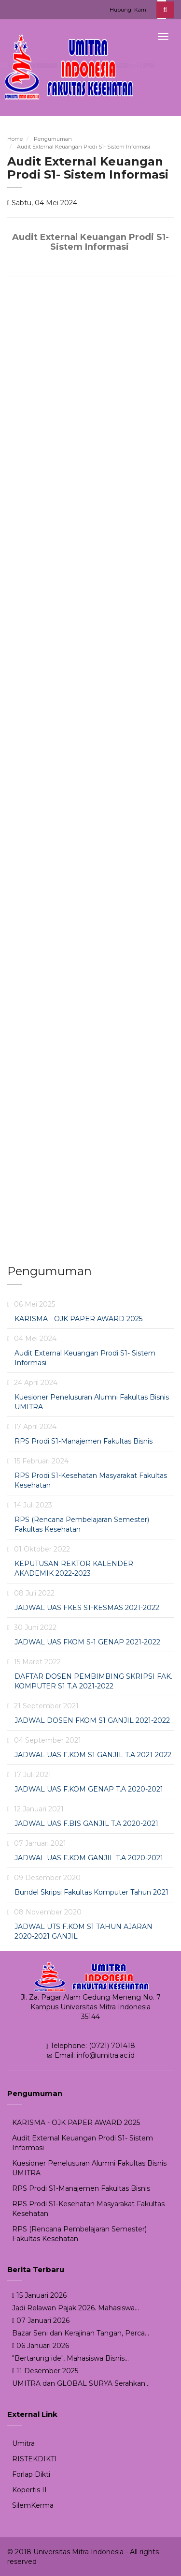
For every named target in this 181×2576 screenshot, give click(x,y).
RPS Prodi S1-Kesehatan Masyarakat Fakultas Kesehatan (88, 2208)
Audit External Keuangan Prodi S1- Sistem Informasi (83, 146)
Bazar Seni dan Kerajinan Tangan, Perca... (80, 2333)
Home (15, 139)
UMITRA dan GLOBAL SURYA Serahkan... (81, 2383)
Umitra (23, 2443)
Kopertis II (29, 2490)
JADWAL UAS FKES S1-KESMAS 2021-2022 (86, 1607)
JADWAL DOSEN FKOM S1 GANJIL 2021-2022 (92, 1720)
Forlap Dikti (31, 2474)
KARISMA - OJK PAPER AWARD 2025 (78, 1318)
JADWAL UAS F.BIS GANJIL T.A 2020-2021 (86, 1823)
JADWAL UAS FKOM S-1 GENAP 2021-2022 (87, 1642)
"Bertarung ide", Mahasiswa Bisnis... (70, 2358)
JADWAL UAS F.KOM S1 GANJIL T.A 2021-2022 (92, 1754)
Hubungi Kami (129, 9)
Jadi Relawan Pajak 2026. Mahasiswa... (75, 2308)
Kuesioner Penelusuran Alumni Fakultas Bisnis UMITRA (89, 2168)
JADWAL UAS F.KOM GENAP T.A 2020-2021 (88, 1789)
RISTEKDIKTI (34, 2459)
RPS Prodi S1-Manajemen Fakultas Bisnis (83, 1441)
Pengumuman (53, 139)
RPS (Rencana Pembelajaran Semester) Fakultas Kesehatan (79, 2234)
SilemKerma (33, 2505)
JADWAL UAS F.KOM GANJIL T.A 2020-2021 (88, 1857)
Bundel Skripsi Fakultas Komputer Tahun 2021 (91, 1892)
